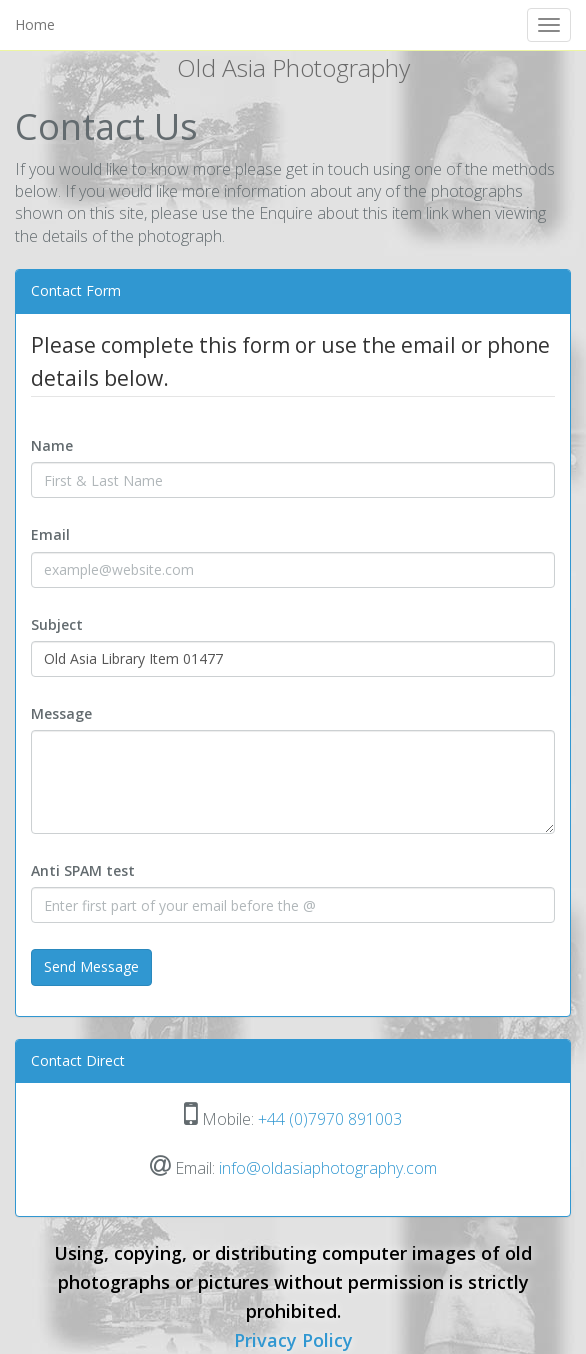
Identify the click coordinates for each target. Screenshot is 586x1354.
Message (61, 713)
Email (50, 534)
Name (52, 445)
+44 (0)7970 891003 (330, 1119)
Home (35, 24)
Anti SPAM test (83, 870)
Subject (57, 624)
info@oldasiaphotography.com (328, 1168)
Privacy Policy (293, 1340)
